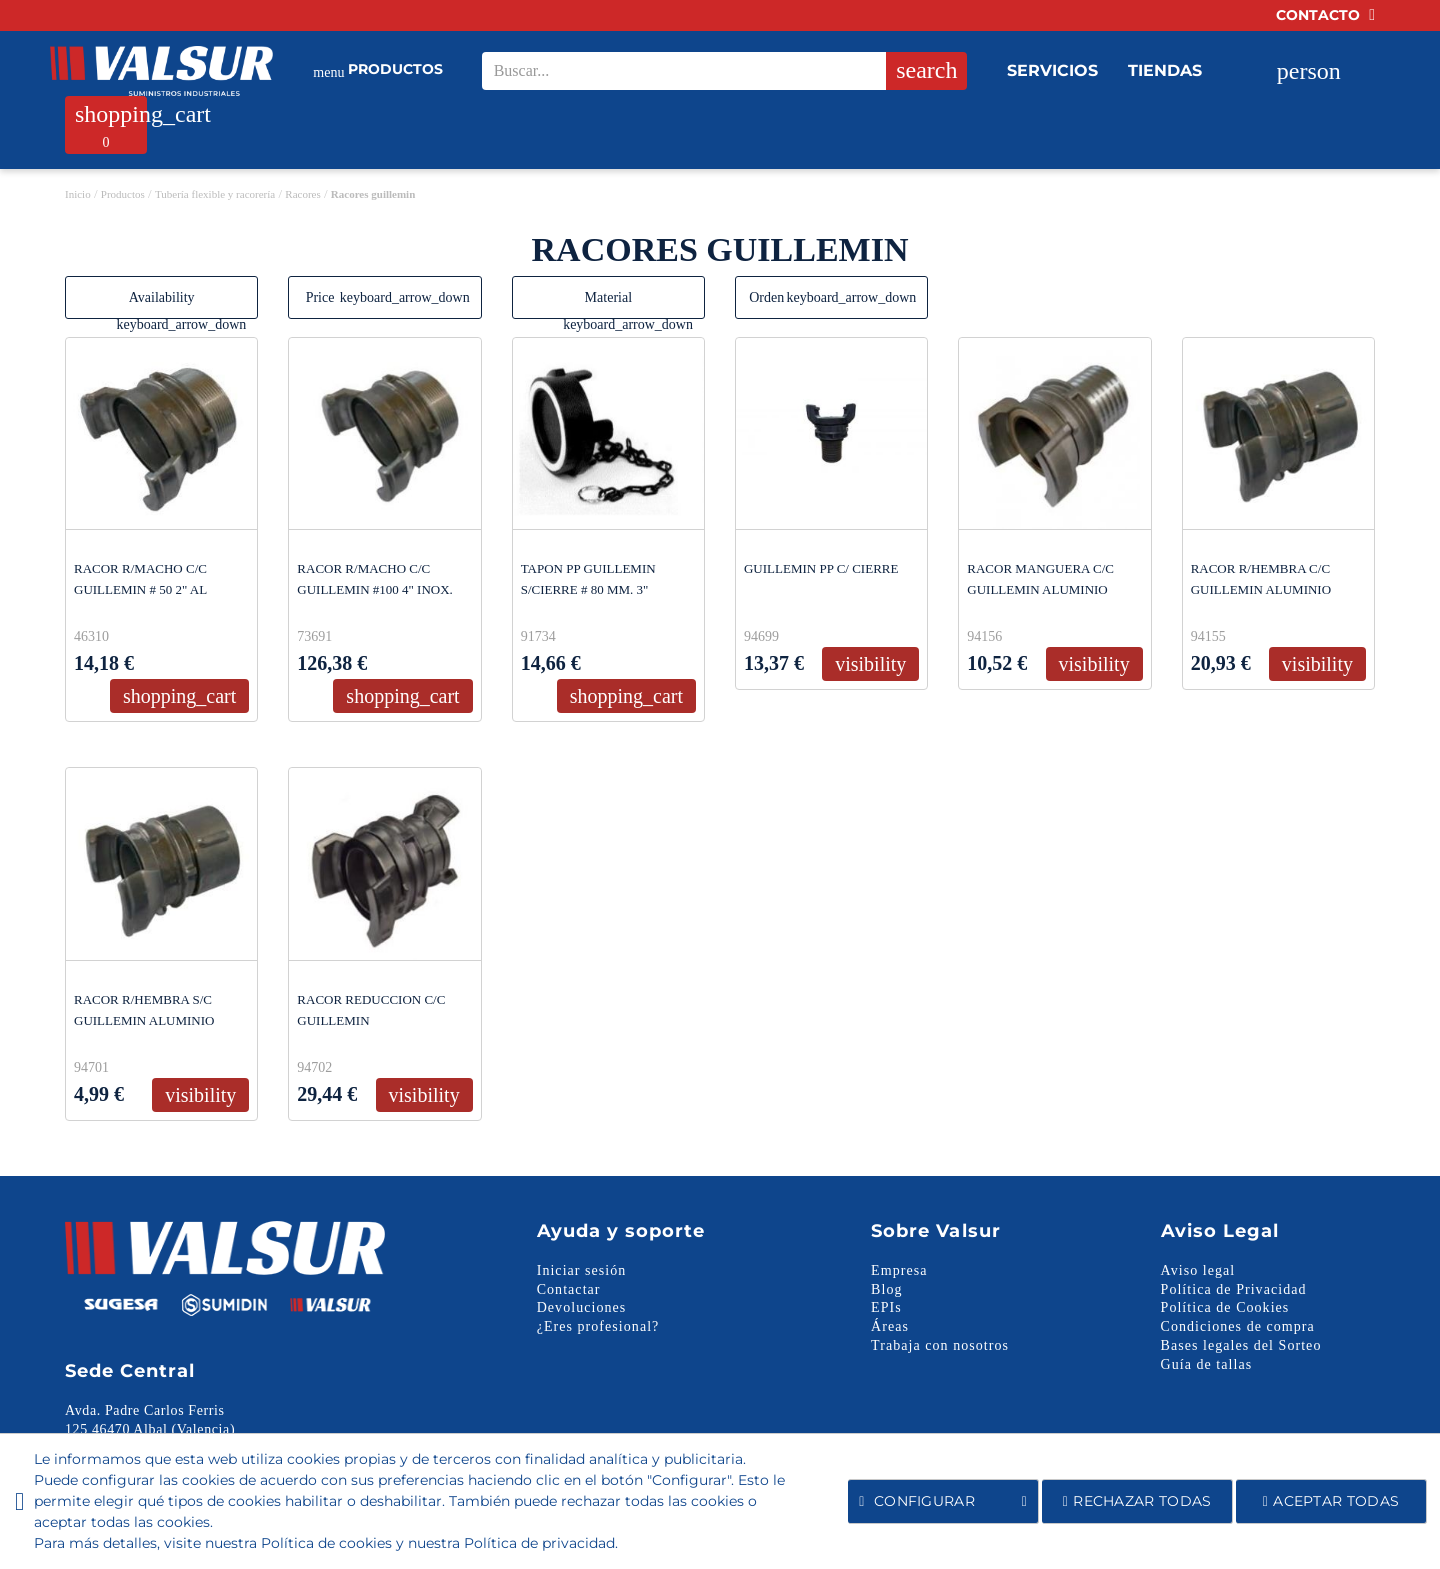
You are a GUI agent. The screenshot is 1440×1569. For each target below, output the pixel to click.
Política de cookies (326, 1543)
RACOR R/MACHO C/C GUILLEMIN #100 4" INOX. (375, 579)
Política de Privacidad (1234, 1289)
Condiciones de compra (1238, 1326)
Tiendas (1165, 70)
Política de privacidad (539, 1543)
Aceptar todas (1331, 1501)
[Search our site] (717, 71)
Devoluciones (582, 1307)
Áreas (890, 1326)
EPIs (886, 1307)
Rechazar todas (1137, 1501)
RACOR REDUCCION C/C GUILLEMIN (371, 1010)
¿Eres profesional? (598, 1326)
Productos (378, 71)
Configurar (943, 1501)
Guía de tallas (1207, 1364)
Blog (886, 1289)
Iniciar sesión (582, 1270)
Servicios (1052, 70)
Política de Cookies (1225, 1307)
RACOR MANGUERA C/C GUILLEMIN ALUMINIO (1040, 579)
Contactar (569, 1289)
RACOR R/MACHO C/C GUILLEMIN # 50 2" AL (140, 579)
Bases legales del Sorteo (1241, 1345)
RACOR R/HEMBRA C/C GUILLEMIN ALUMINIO (1261, 579)
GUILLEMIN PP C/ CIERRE (821, 568)
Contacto (1325, 15)
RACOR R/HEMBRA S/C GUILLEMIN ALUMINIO (144, 1010)
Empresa (899, 1270)
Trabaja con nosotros (940, 1345)
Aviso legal (1198, 1270)
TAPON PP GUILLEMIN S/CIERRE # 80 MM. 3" (588, 579)
